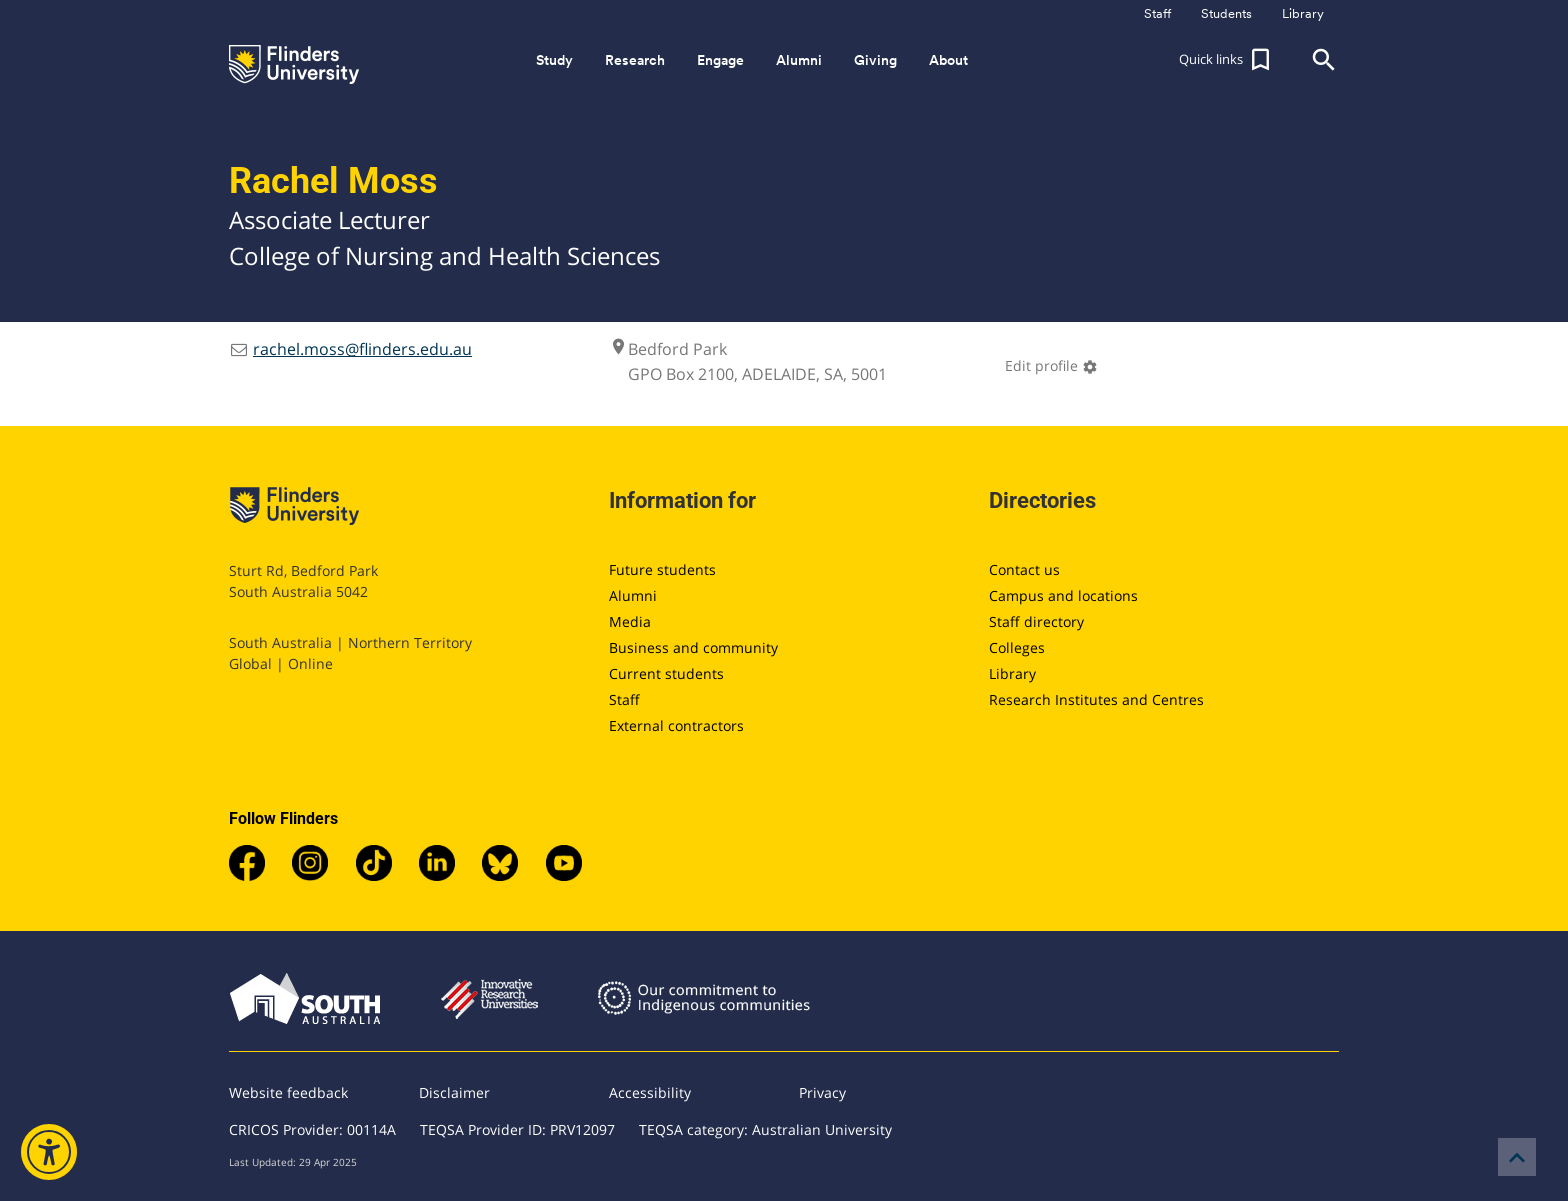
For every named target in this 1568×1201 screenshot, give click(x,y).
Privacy (822, 1092)
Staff (624, 699)
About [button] (948, 60)
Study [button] (554, 60)
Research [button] (635, 60)
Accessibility (650, 1092)
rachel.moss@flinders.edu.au (362, 349)
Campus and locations (1063, 595)
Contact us (1024, 569)
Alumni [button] (799, 60)
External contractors (676, 725)
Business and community (693, 647)
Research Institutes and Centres (1096, 699)
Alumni (633, 595)
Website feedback (288, 1092)
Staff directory (1036, 621)
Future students (662, 569)
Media (630, 621)
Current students (666, 673)
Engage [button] (720, 60)
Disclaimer (454, 1092)
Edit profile (1051, 365)
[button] (1227, 60)
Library (1012, 673)
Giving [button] (875, 60)
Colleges (1017, 647)
